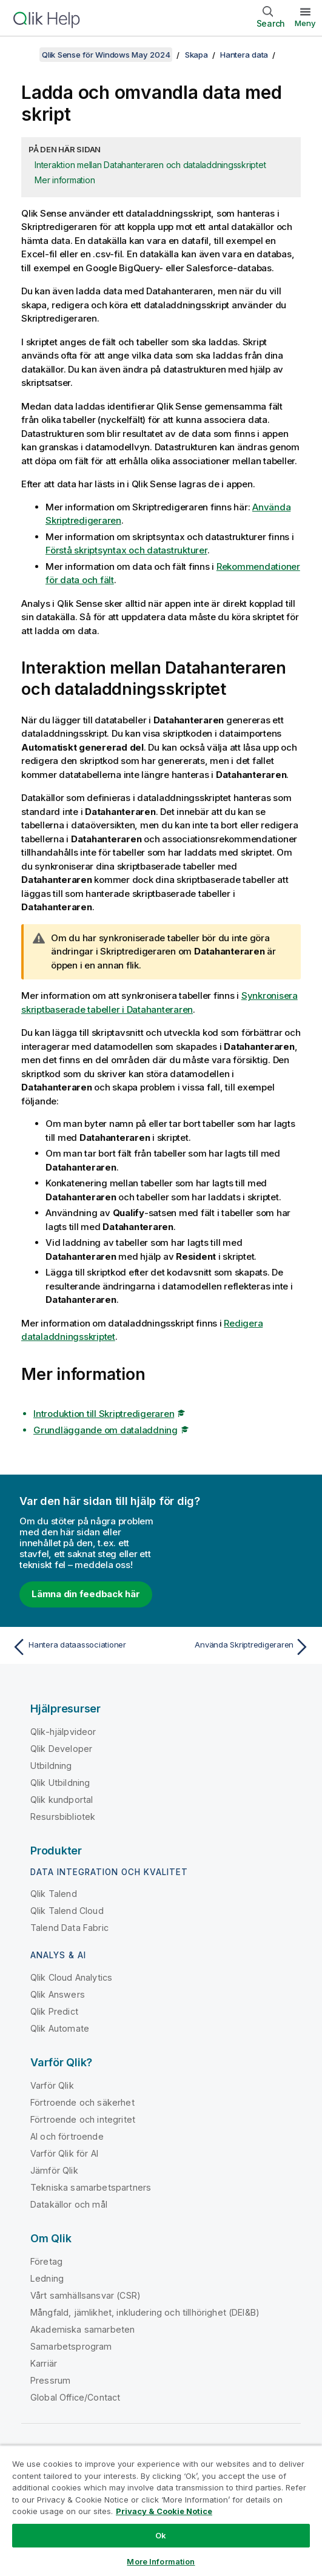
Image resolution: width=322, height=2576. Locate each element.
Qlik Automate (59, 2028)
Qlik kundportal (61, 1799)
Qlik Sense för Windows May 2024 (106, 54)
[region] (161, 2510)
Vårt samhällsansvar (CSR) (85, 2295)
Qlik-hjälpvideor (63, 1731)
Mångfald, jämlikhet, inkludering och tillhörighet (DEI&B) (145, 2312)
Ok (160, 2535)
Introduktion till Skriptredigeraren (103, 1413)
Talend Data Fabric (69, 1927)
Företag (46, 2261)
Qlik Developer (61, 1748)
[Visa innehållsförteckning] (24, 54)
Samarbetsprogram (71, 2346)
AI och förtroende (67, 2136)
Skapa (196, 54)
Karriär (43, 2363)
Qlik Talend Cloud (67, 1910)
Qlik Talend (53, 1893)
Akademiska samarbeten (82, 2329)
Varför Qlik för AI (64, 2153)
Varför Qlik (52, 2085)
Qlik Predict (54, 2011)
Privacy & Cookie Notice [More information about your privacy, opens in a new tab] (164, 2511)
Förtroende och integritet (82, 2119)
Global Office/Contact (75, 2397)
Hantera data (244, 54)
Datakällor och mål (68, 2204)
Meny (305, 23)
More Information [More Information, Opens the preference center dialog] (161, 2561)
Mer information (65, 180)
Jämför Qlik (54, 2170)
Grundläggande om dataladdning (105, 1430)
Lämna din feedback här (86, 1594)
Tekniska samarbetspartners (90, 2187)
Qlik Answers (57, 1994)
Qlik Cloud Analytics (71, 1977)
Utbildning (51, 1765)
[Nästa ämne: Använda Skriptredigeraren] (238, 1647)
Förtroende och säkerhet (82, 2102)
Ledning (47, 2278)
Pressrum (50, 2380)
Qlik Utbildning (60, 1782)
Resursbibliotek (62, 1816)
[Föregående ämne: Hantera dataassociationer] (83, 1647)
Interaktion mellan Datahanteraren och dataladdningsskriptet (150, 165)
